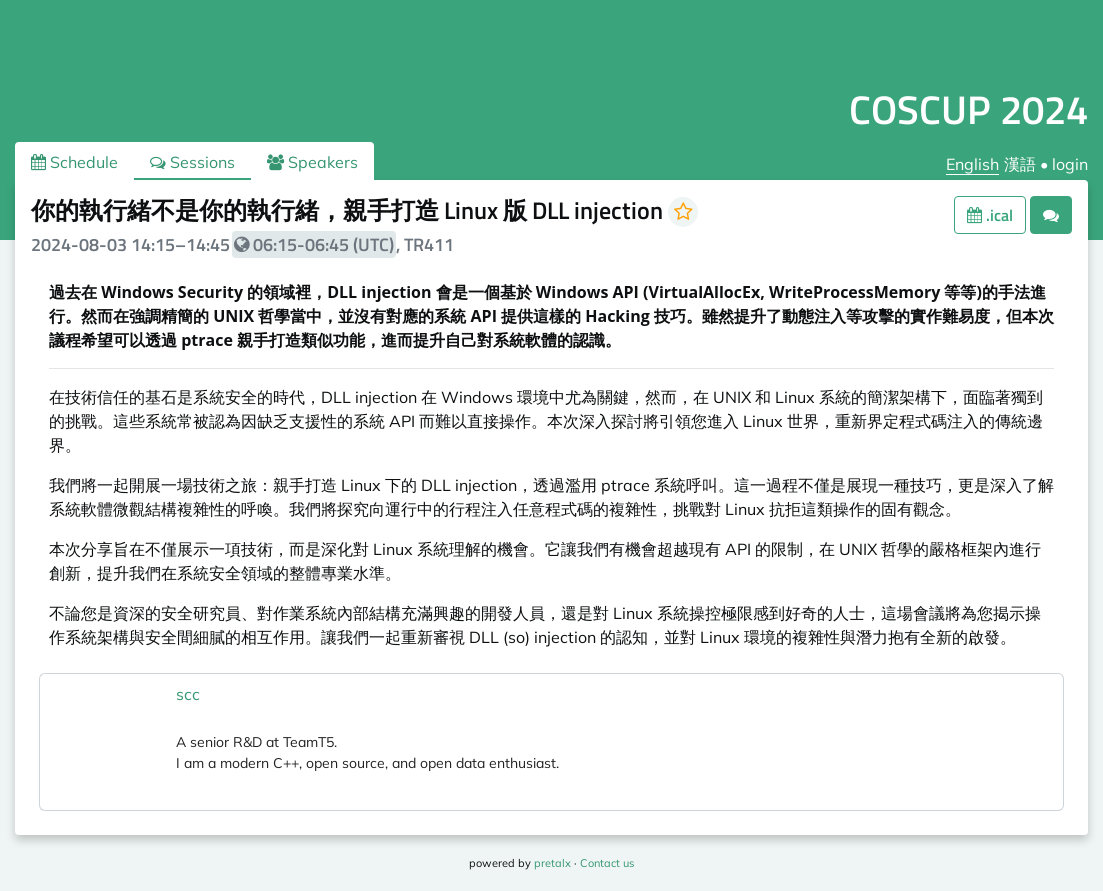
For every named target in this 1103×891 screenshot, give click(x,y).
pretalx (552, 863)
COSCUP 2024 (968, 109)
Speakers (312, 162)
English (972, 164)
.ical (990, 215)
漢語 (1020, 164)
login (1070, 164)
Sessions (192, 162)
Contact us (607, 863)
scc (188, 694)
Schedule (74, 162)
